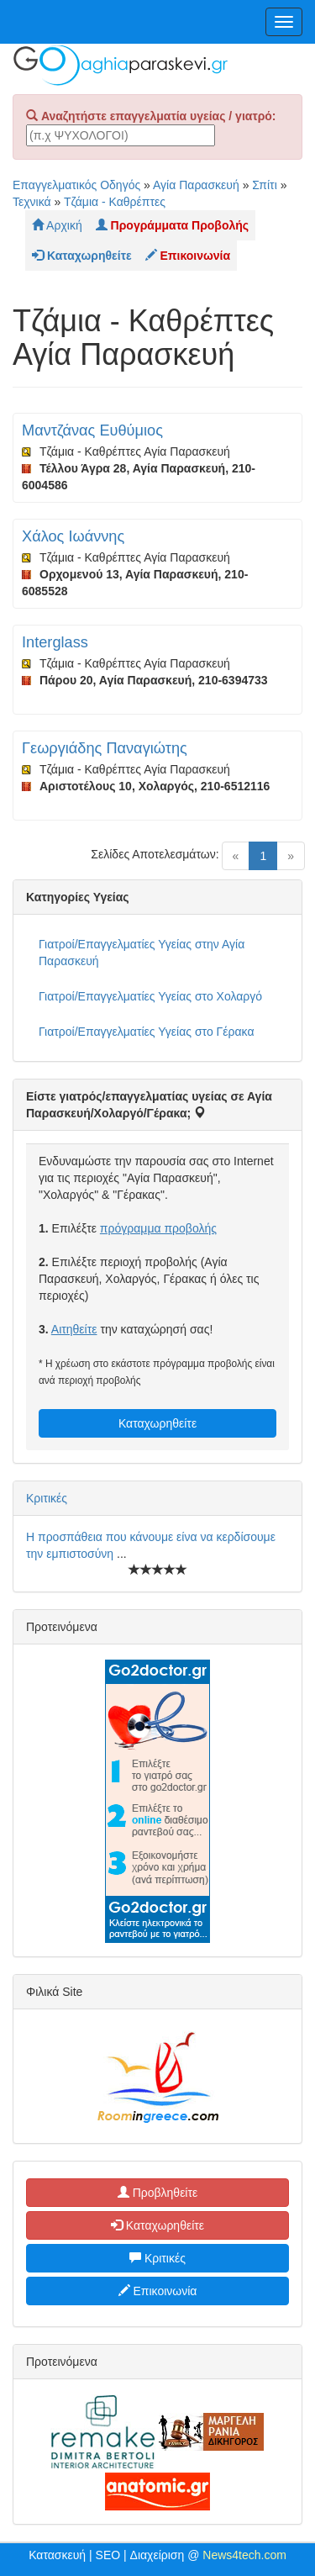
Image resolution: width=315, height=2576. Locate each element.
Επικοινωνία (157, 2291)
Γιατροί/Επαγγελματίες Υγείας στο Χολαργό (150, 996)
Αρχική (57, 225)
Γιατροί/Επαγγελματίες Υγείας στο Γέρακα (146, 1031)
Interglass (55, 642)
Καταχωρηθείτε (157, 1423)
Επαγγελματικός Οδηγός (76, 185)
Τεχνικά (32, 202)
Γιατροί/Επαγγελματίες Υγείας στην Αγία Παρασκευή (141, 952)
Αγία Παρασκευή (196, 185)
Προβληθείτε (158, 2192)
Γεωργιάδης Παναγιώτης (104, 748)
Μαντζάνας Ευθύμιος (92, 430)
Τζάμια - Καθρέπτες (114, 202)
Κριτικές (46, 1498)
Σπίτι (264, 185)
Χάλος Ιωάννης (73, 536)
